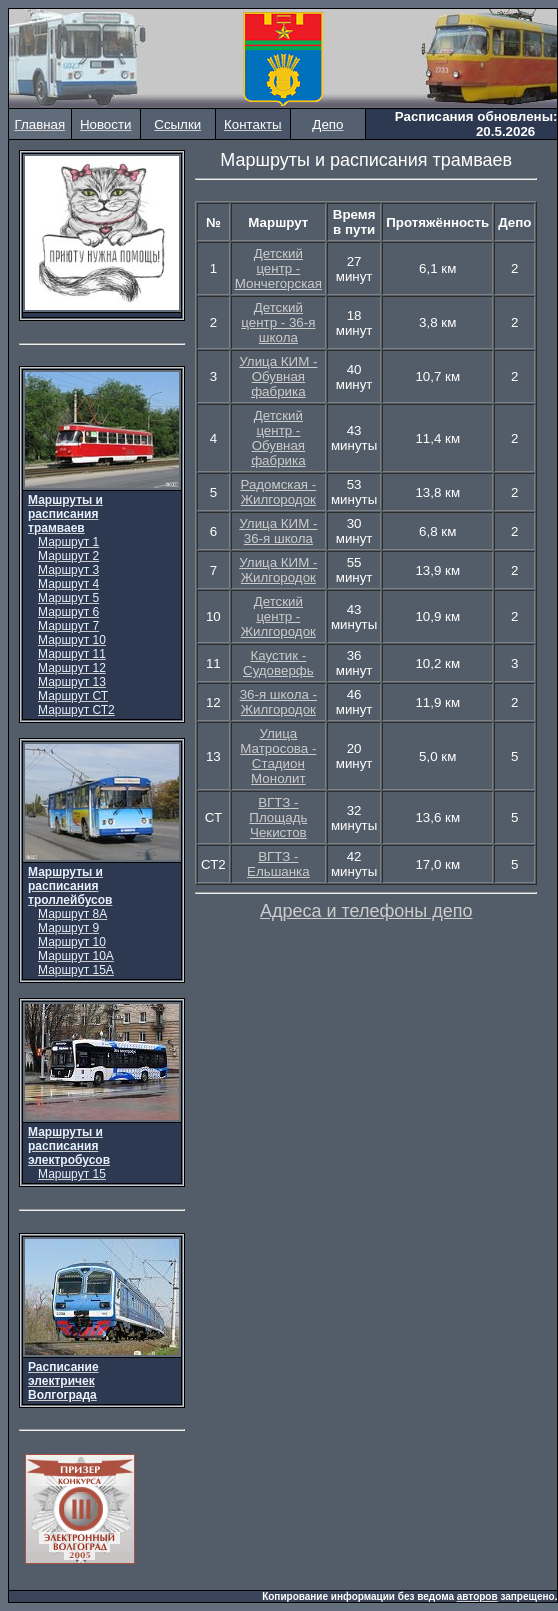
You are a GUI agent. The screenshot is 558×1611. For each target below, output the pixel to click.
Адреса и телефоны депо (366, 911)
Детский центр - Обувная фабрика (278, 438)
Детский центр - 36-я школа (278, 322)
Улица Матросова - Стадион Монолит (278, 756)
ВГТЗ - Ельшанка (278, 864)
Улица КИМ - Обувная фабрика (278, 376)
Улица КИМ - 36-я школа (278, 531)
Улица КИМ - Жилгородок (278, 570)
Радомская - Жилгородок (278, 492)
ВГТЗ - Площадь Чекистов (278, 817)
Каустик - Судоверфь (278, 663)
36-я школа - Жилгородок (278, 702)
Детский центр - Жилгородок (278, 616)
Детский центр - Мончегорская (278, 268)
